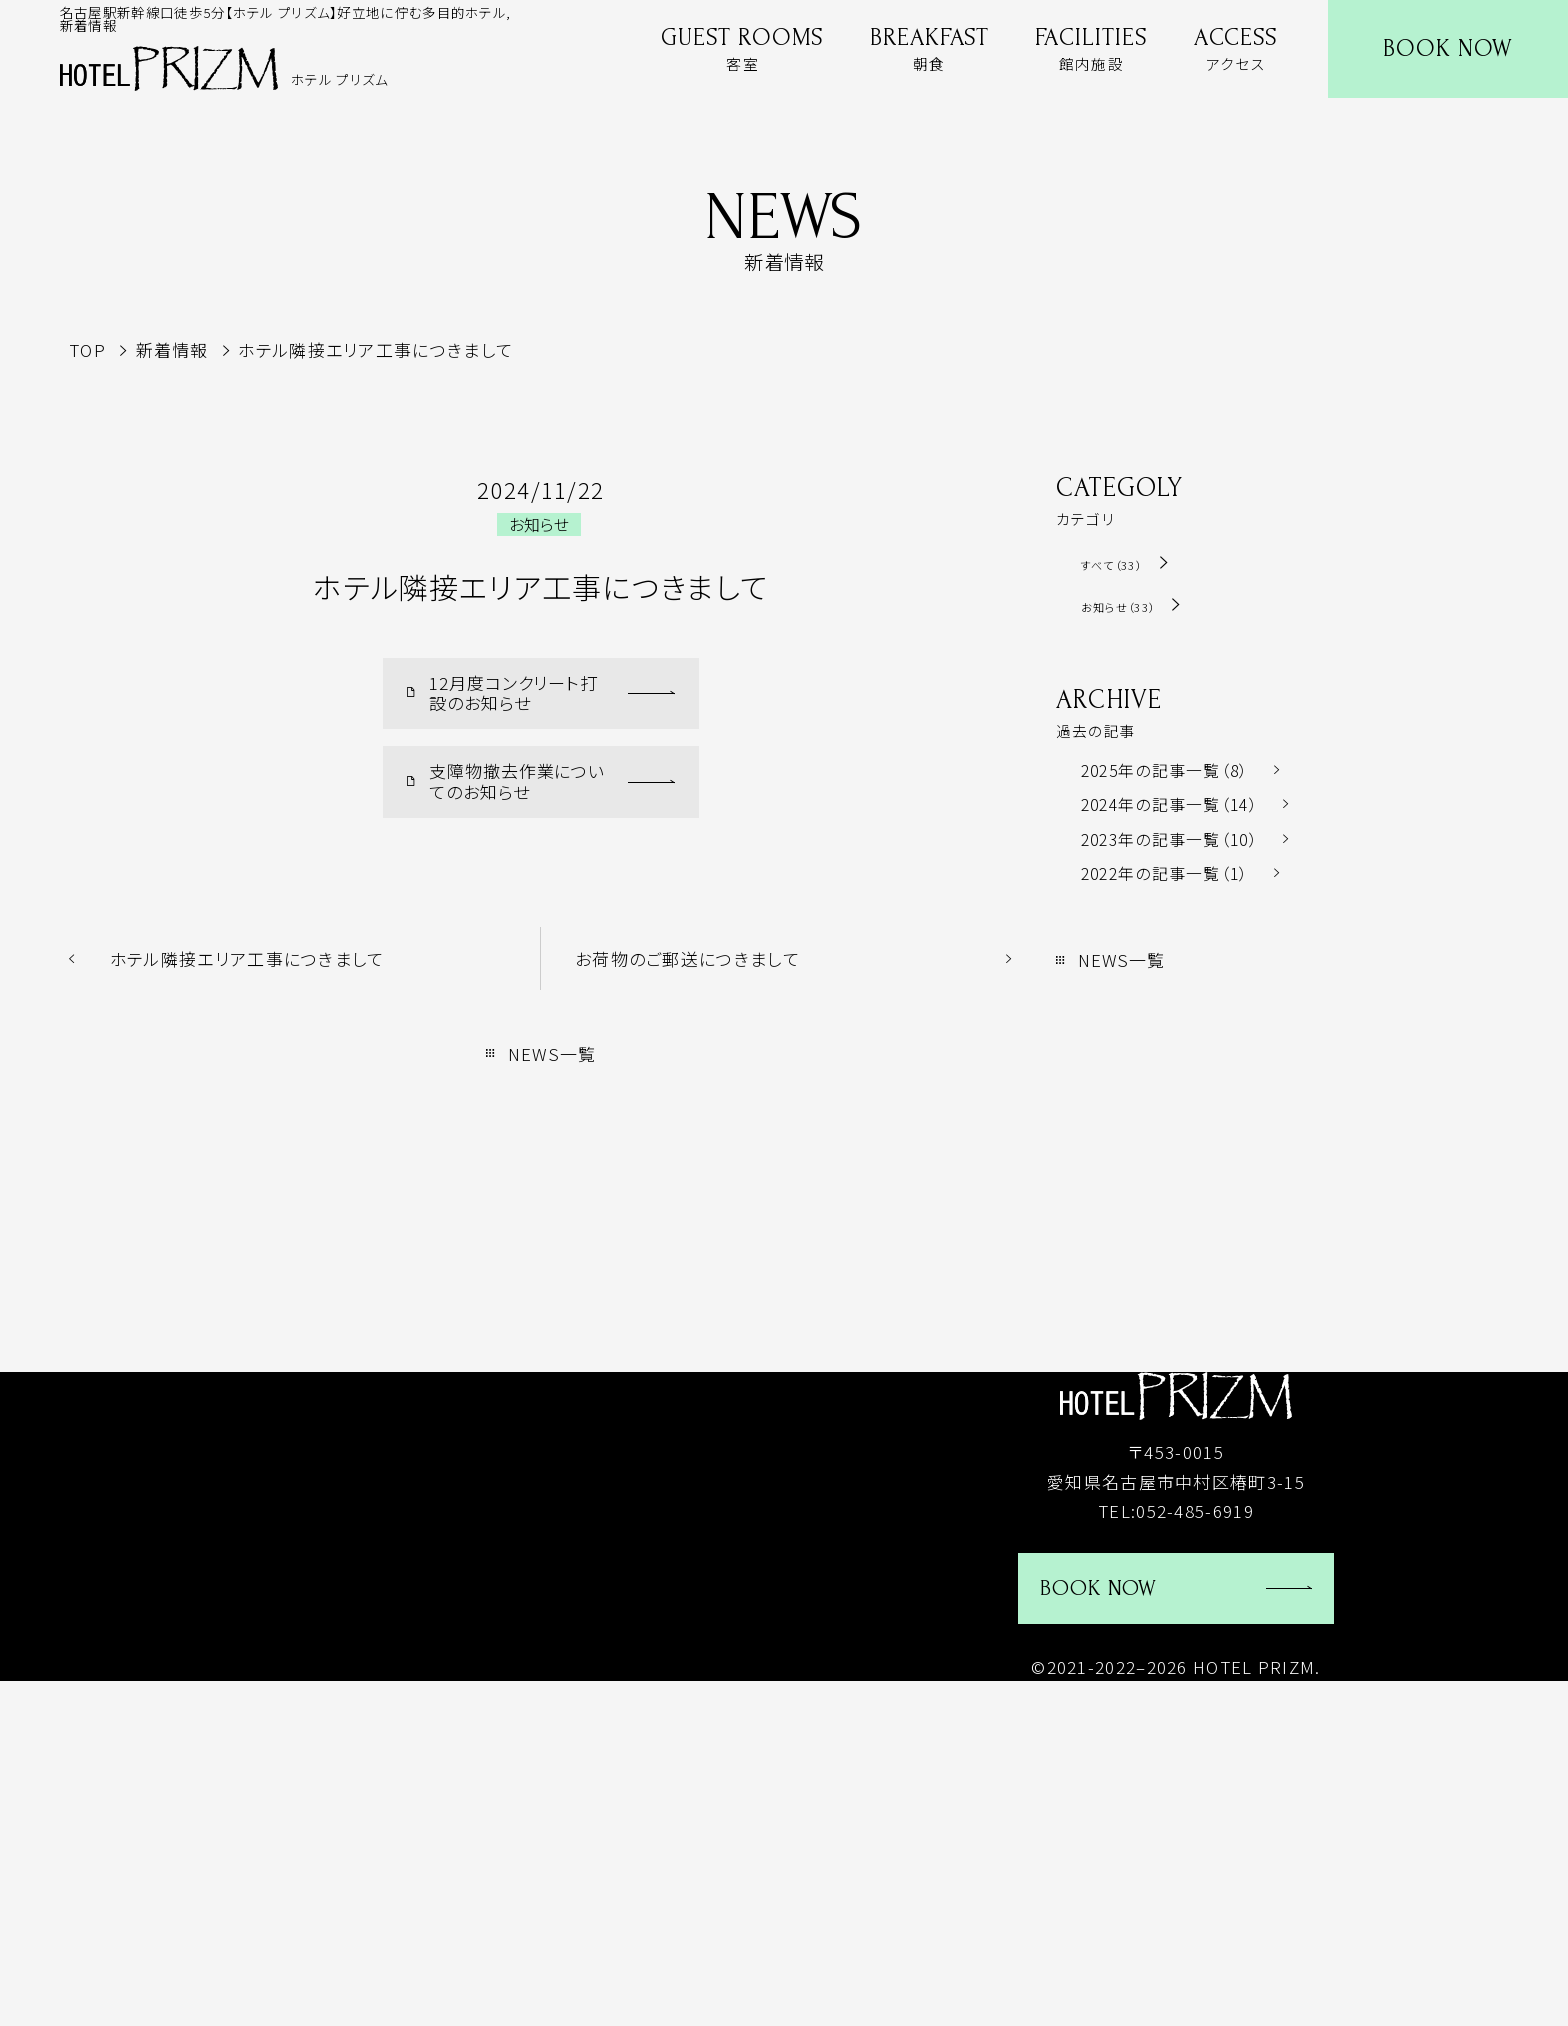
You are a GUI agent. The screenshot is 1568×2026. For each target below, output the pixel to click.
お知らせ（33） (1135, 605)
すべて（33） (1123, 563)
